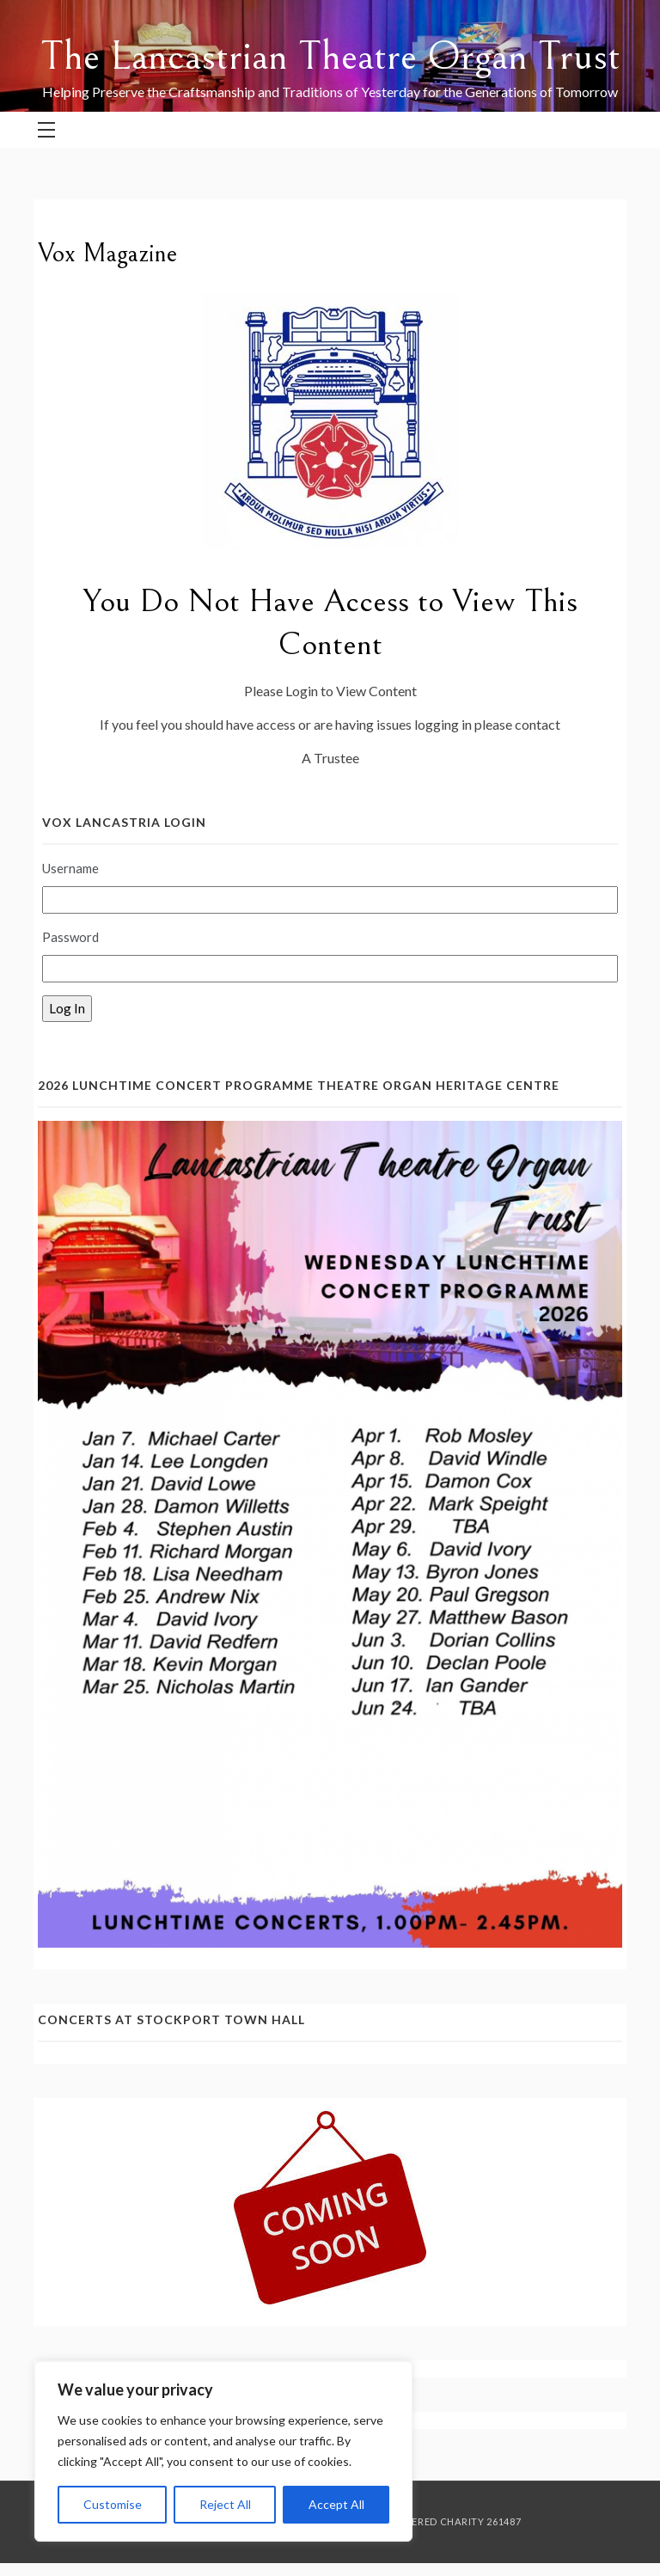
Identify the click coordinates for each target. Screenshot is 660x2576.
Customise (112, 2504)
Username (70, 868)
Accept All (336, 2504)
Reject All (225, 2504)
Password (70, 937)
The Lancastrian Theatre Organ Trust (330, 56)
